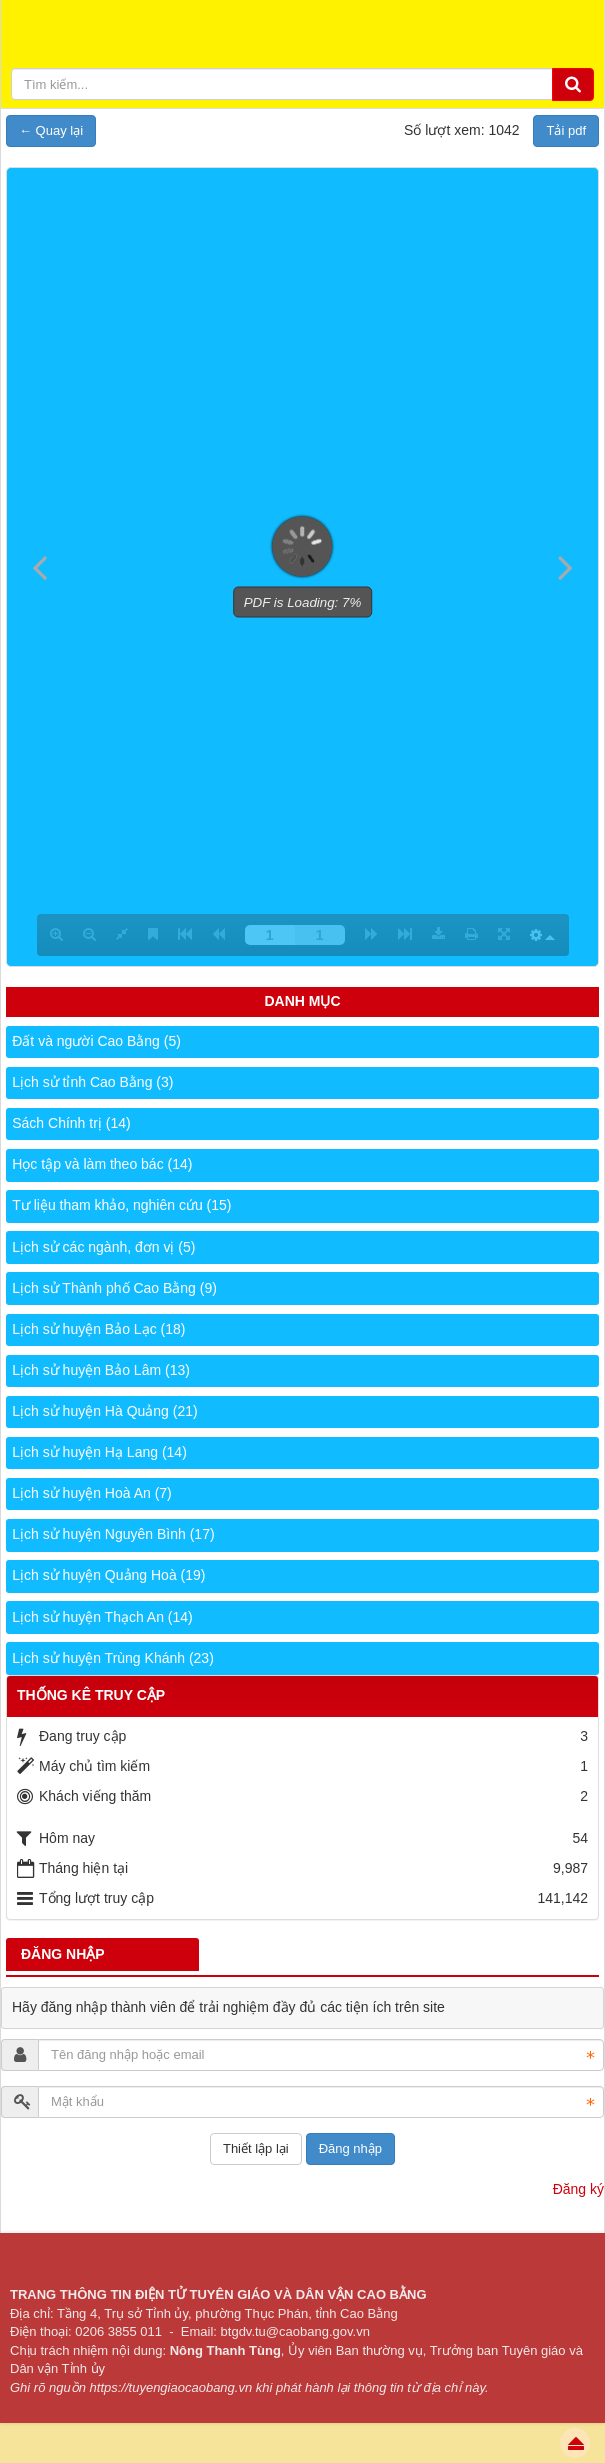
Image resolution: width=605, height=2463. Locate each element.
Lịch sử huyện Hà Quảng (104, 1411)
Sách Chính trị (71, 1123)
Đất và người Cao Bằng (96, 1041)
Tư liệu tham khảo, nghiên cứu (121, 1205)
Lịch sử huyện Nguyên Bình (113, 1534)
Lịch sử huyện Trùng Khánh (113, 1658)
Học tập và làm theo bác (102, 1164)
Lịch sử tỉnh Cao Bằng (92, 1082)
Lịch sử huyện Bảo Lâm (101, 1370)
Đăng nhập (350, 2148)
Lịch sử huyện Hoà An (92, 1493)
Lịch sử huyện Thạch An (102, 1617)
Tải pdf (566, 130)
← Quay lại (51, 130)
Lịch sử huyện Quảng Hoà (108, 1575)
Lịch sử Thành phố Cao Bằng (114, 1288)
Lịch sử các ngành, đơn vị (103, 1247)
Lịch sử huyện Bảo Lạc (98, 1329)
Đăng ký (578, 2189)
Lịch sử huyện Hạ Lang (99, 1452)
